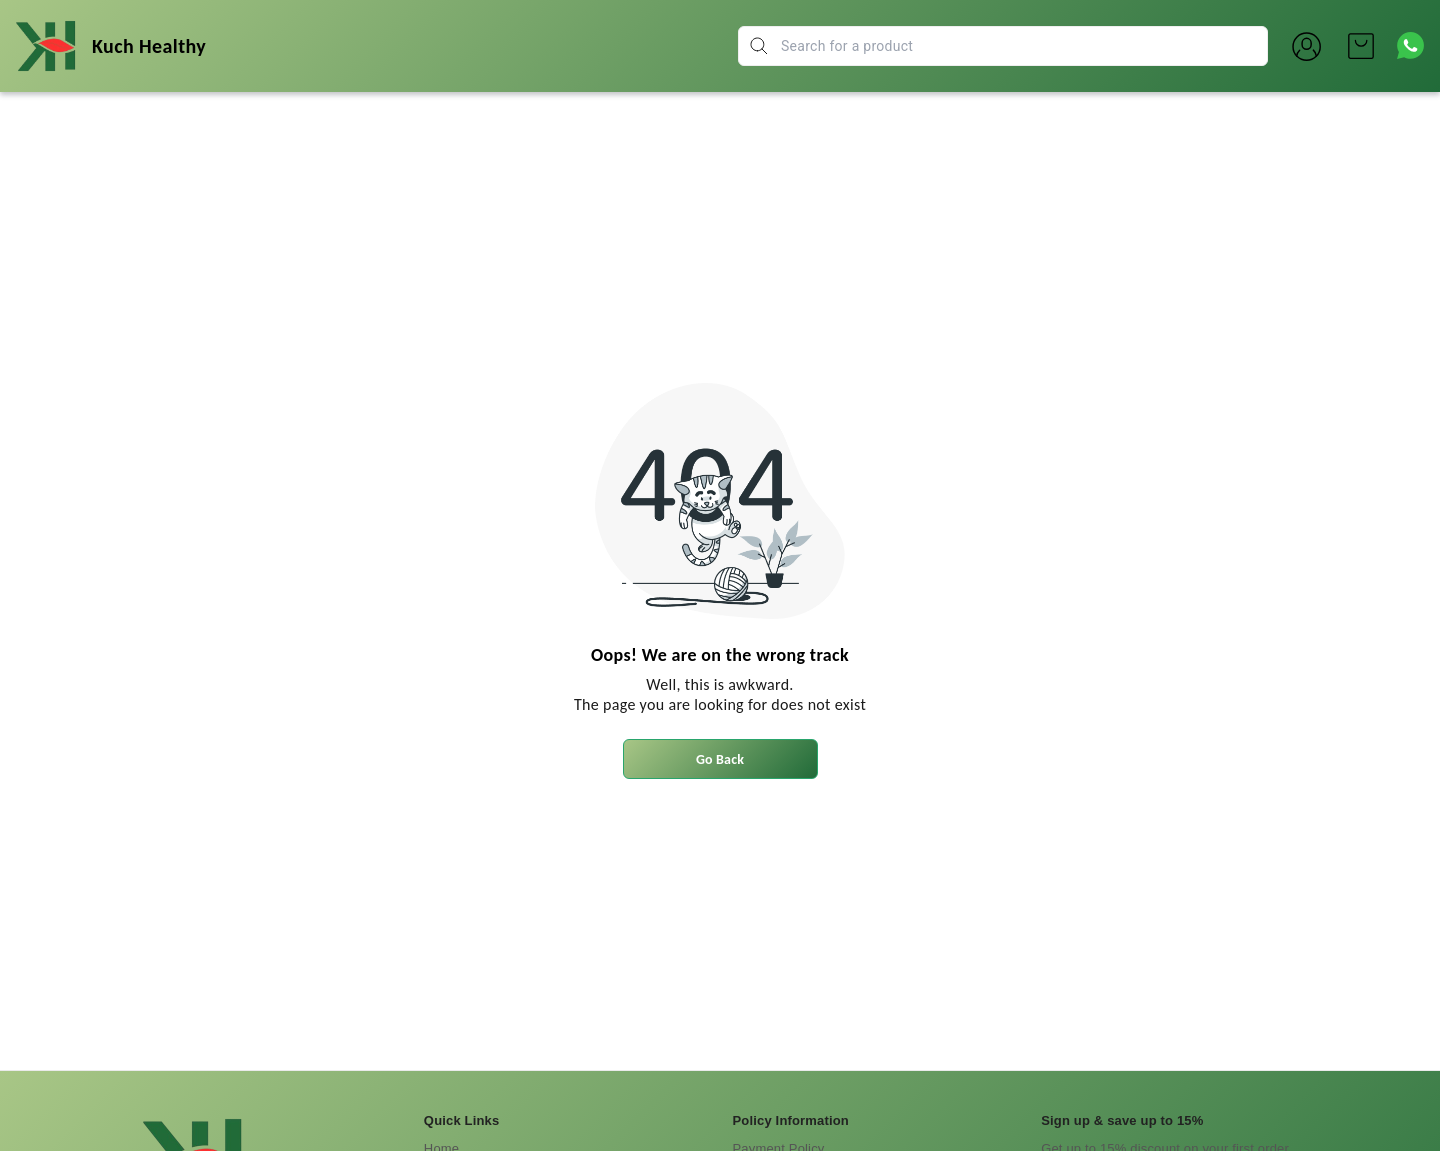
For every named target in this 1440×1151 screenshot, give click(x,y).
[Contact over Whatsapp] (1410, 45)
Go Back (720, 759)
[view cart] (1361, 46)
